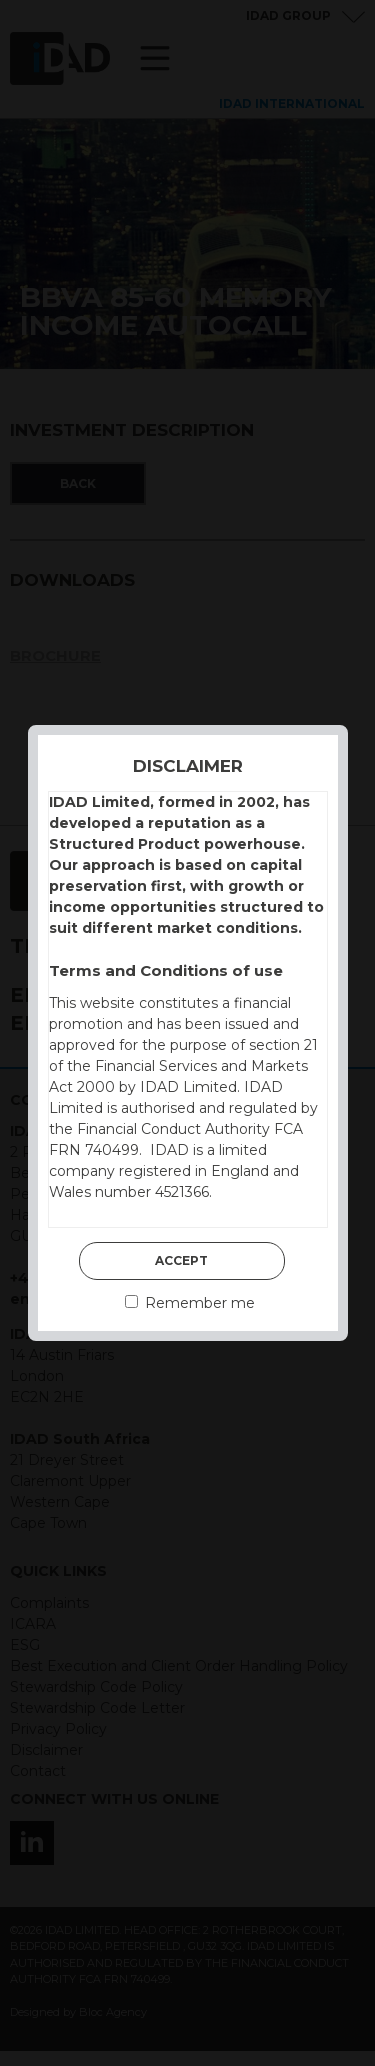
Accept (181, 1260)
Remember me (190, 1303)
